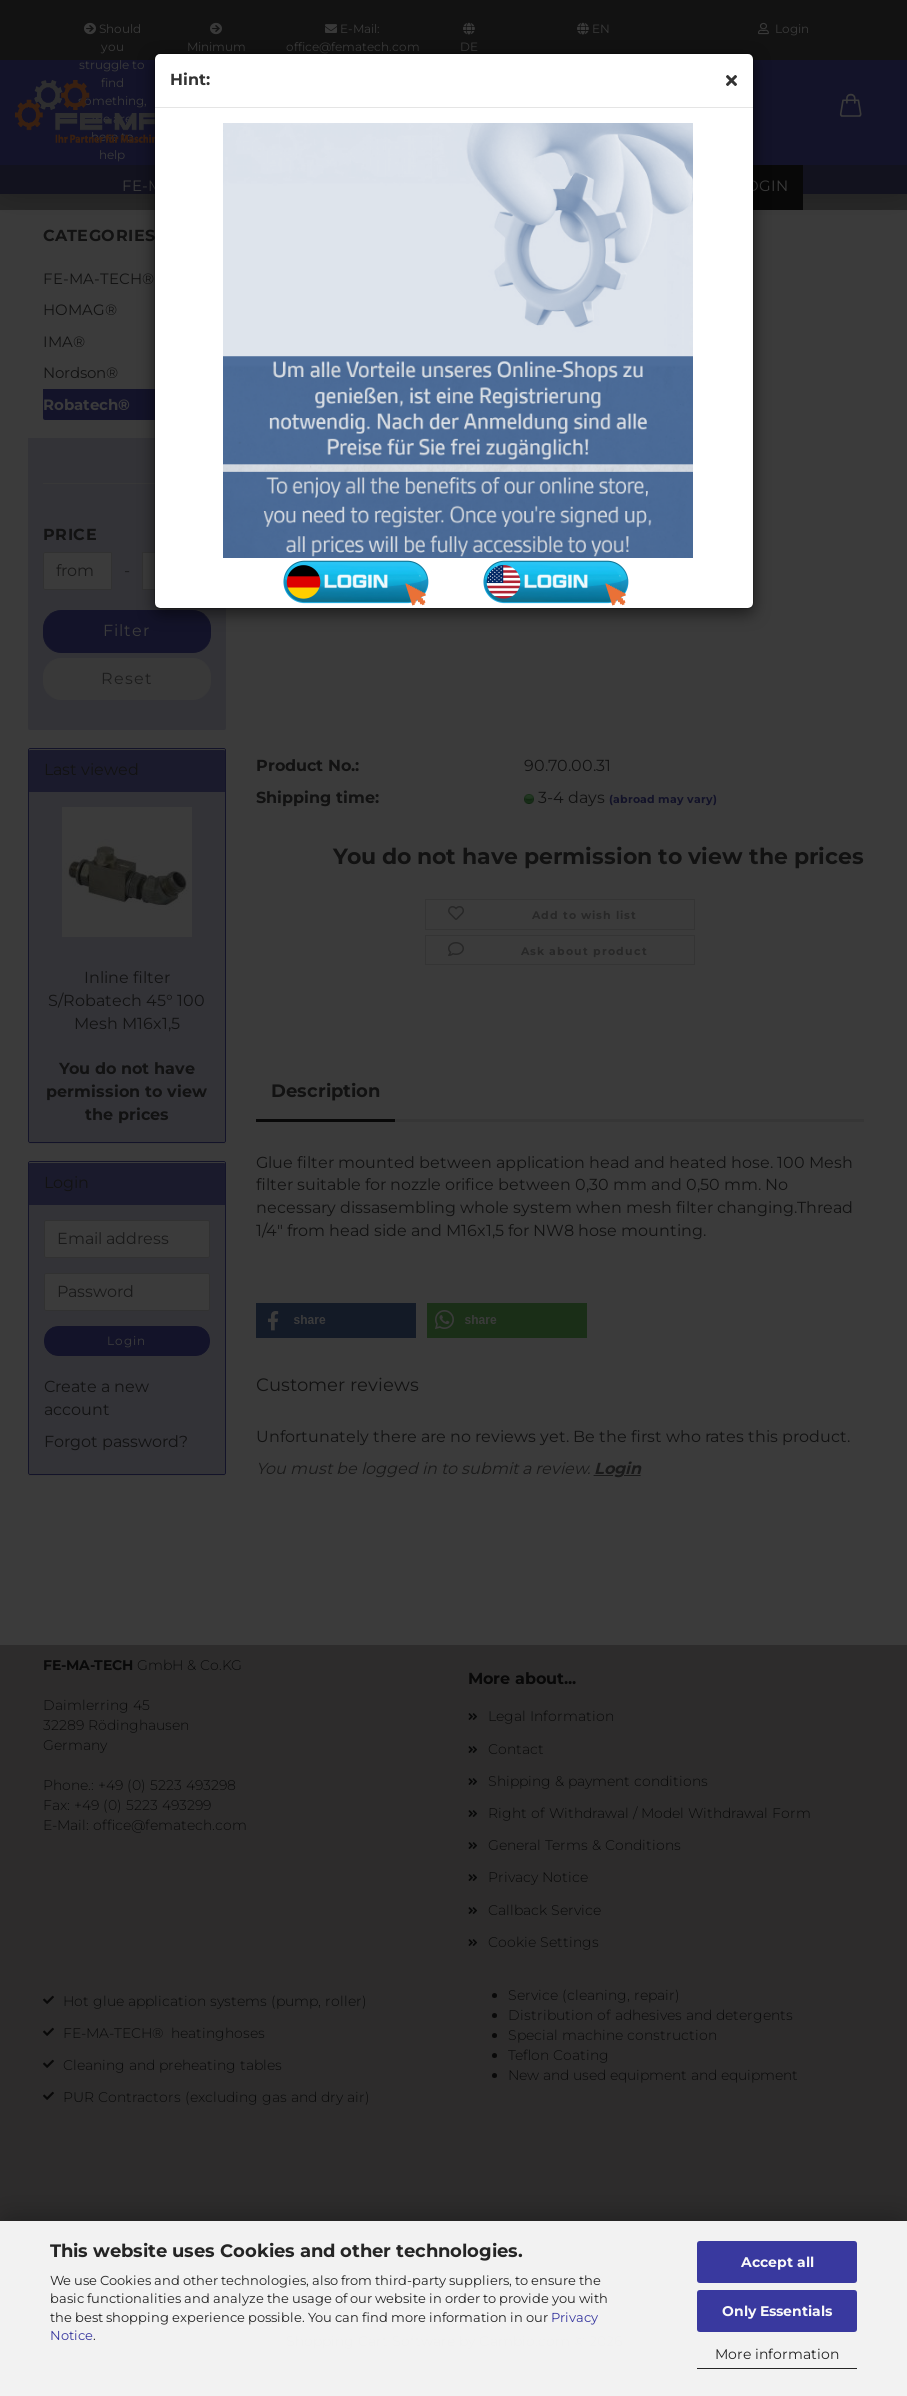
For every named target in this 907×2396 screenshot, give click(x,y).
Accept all (777, 2262)
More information (777, 2354)
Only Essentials (777, 2311)
